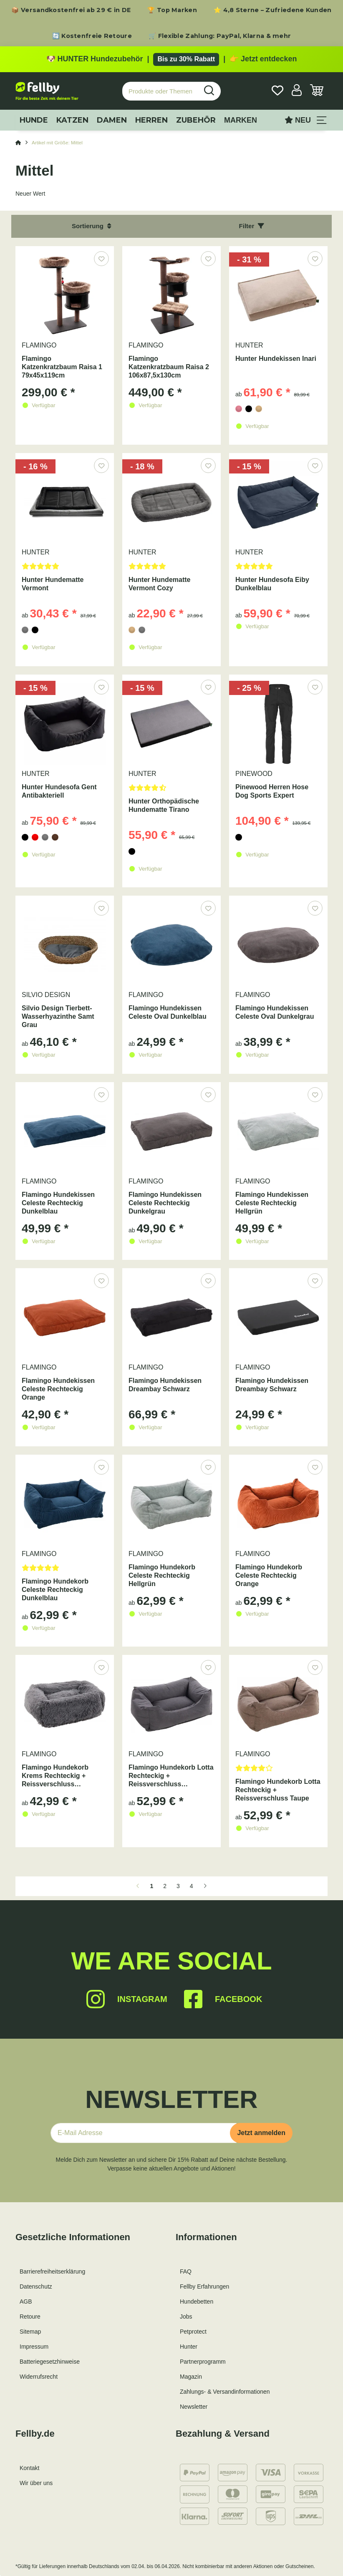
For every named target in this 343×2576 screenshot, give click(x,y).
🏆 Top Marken (172, 10)
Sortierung (91, 225)
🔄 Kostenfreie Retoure (92, 36)
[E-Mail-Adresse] (143, 2133)
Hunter (188, 2346)
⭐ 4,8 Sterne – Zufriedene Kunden (273, 10)
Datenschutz (36, 2286)
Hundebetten (196, 2301)
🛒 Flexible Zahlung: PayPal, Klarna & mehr (220, 36)
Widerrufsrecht (39, 2376)
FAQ (186, 2271)
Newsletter (193, 2406)
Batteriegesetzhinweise (50, 2361)
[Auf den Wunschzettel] (101, 258)
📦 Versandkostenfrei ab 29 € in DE (71, 10)
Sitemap (30, 2331)
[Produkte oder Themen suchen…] (160, 91)
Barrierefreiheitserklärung (52, 2271)
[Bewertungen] (65, 569)
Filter (252, 225)
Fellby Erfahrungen (204, 2286)
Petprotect (193, 2331)
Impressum (34, 2346)
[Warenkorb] (316, 91)
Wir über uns (36, 2483)
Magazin (191, 2376)
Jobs (186, 2316)
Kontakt (29, 2468)
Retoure (30, 2316)
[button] (297, 91)
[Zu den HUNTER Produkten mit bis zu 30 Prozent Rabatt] (171, 59)
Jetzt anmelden (261, 2132)
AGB (26, 2301)
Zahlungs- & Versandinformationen (225, 2391)
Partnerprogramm (203, 2361)
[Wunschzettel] (277, 91)
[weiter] (205, 1886)
